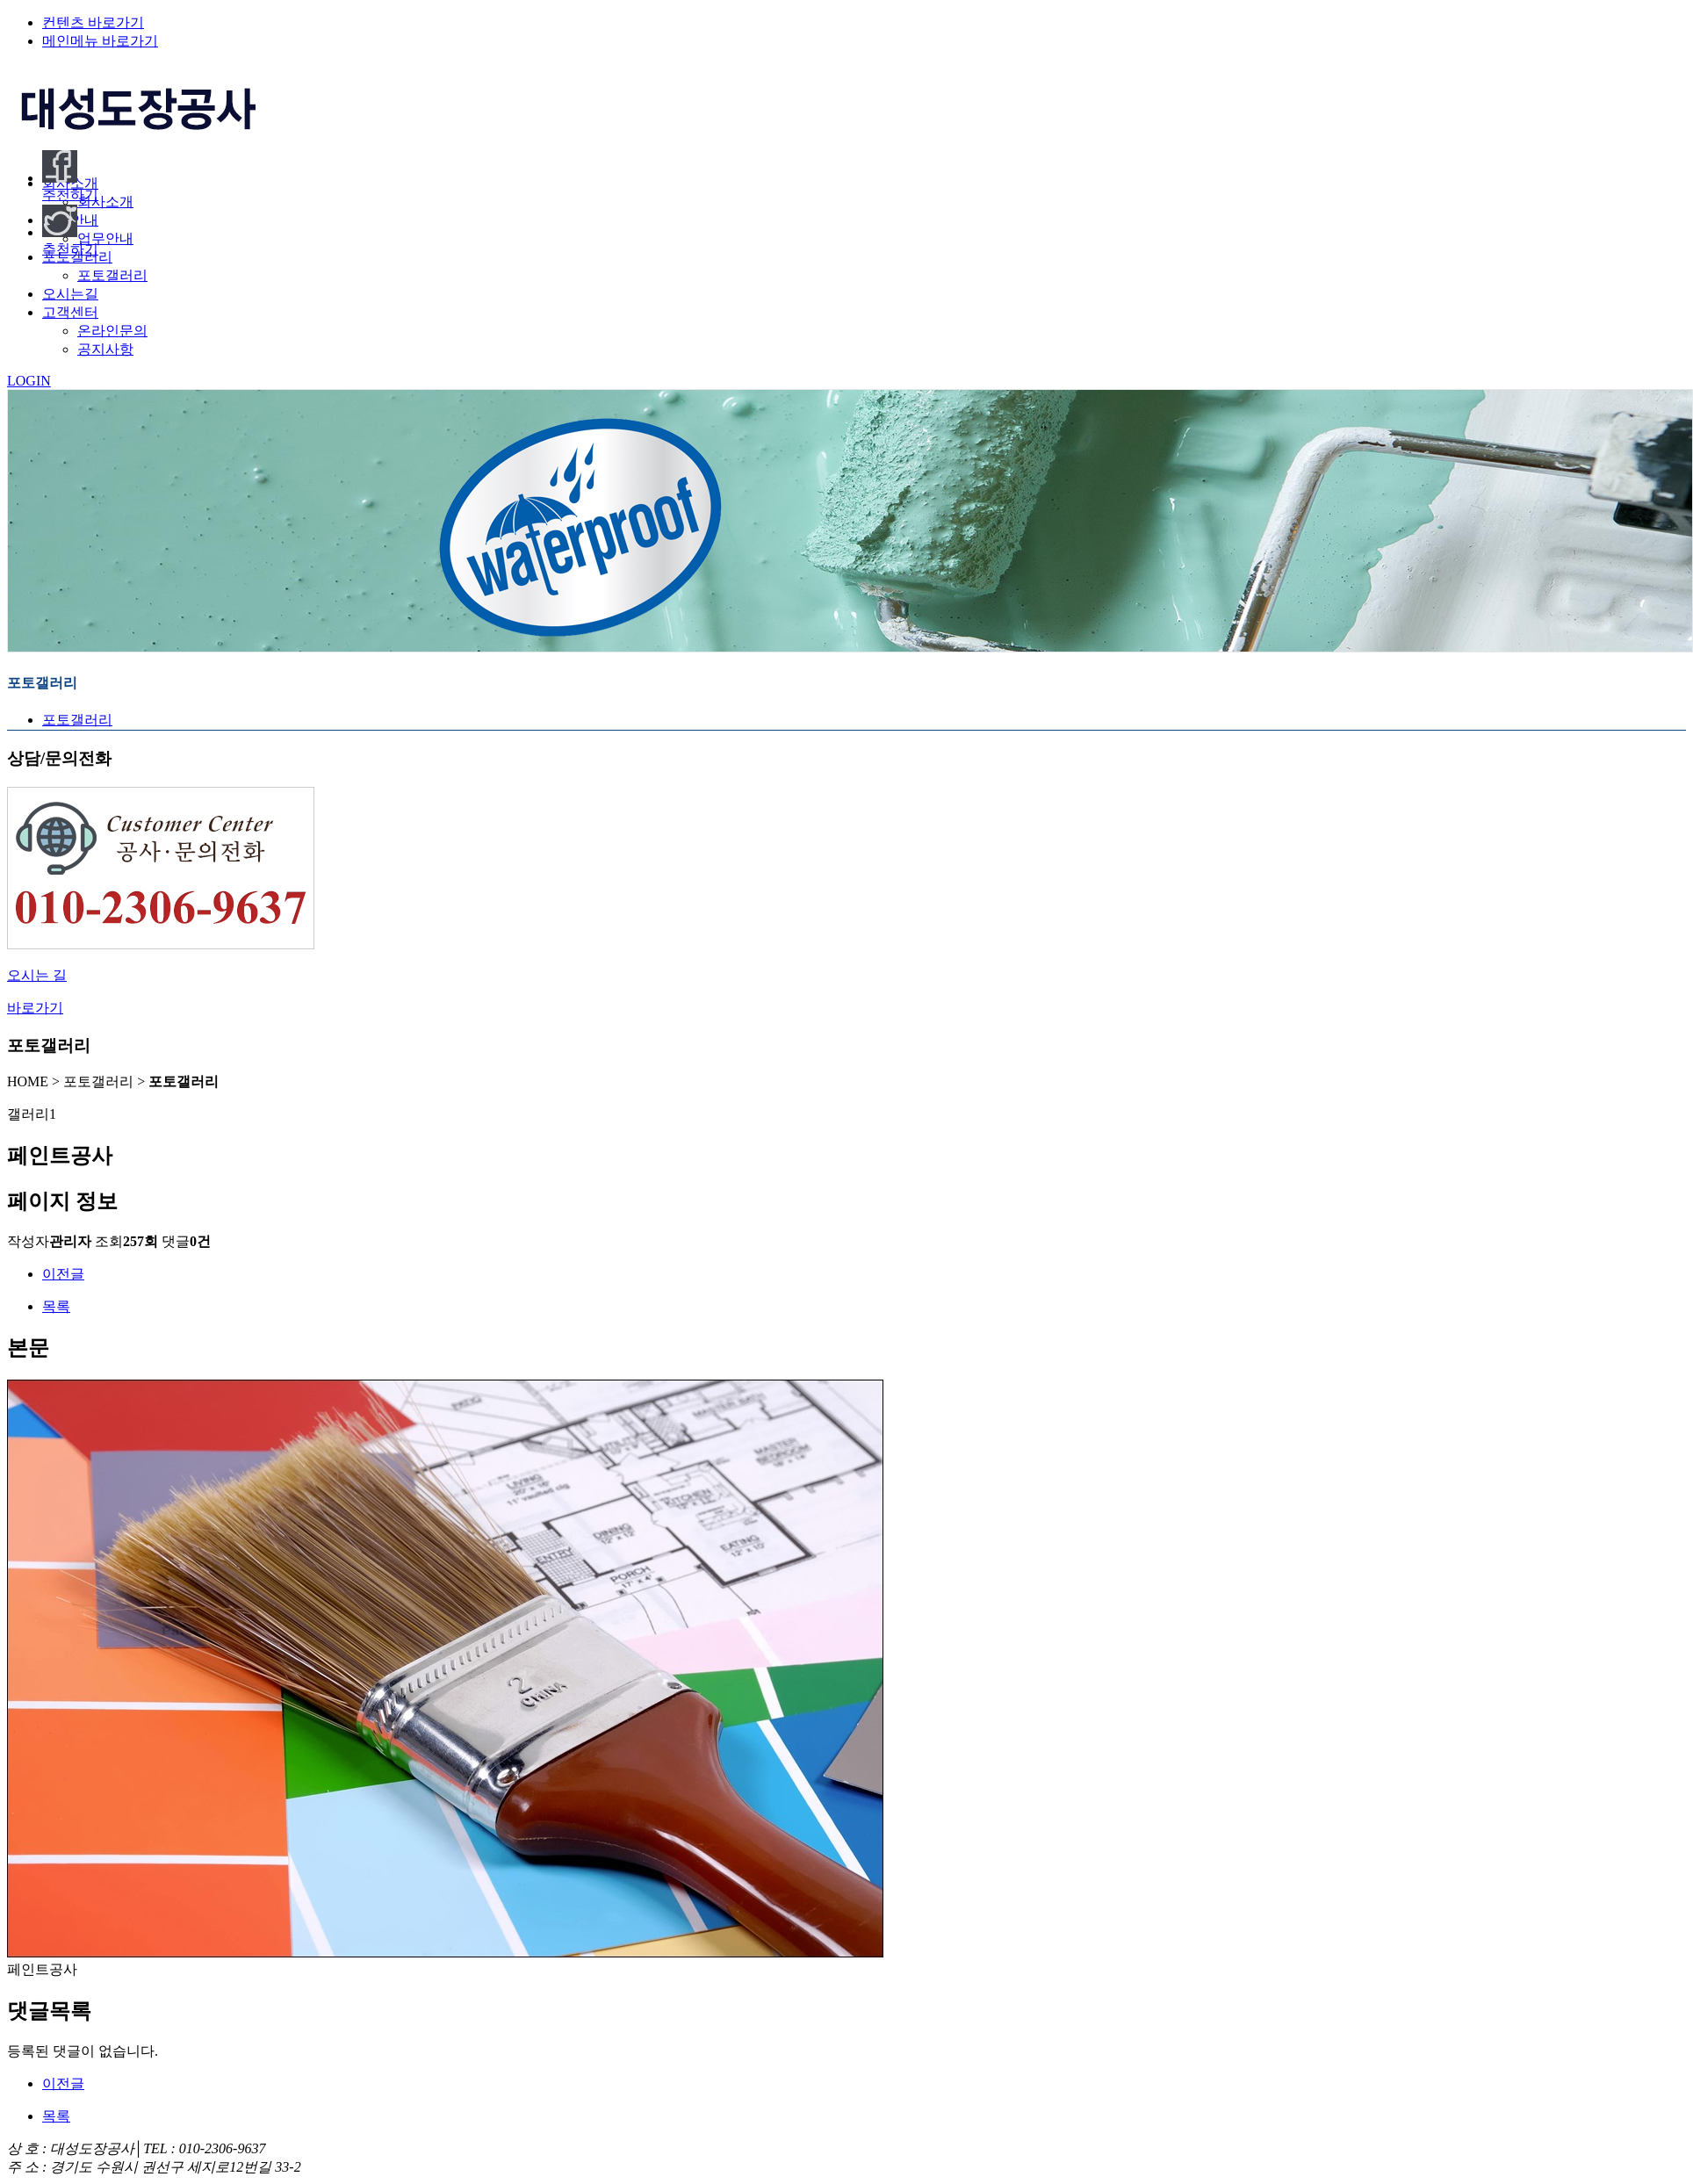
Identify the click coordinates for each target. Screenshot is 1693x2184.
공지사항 (105, 349)
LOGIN (29, 380)
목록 (56, 1306)
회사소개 (105, 201)
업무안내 (105, 238)
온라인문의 (112, 330)
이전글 (63, 1273)
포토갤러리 (112, 275)
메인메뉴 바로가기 (100, 40)
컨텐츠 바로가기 (93, 22)
